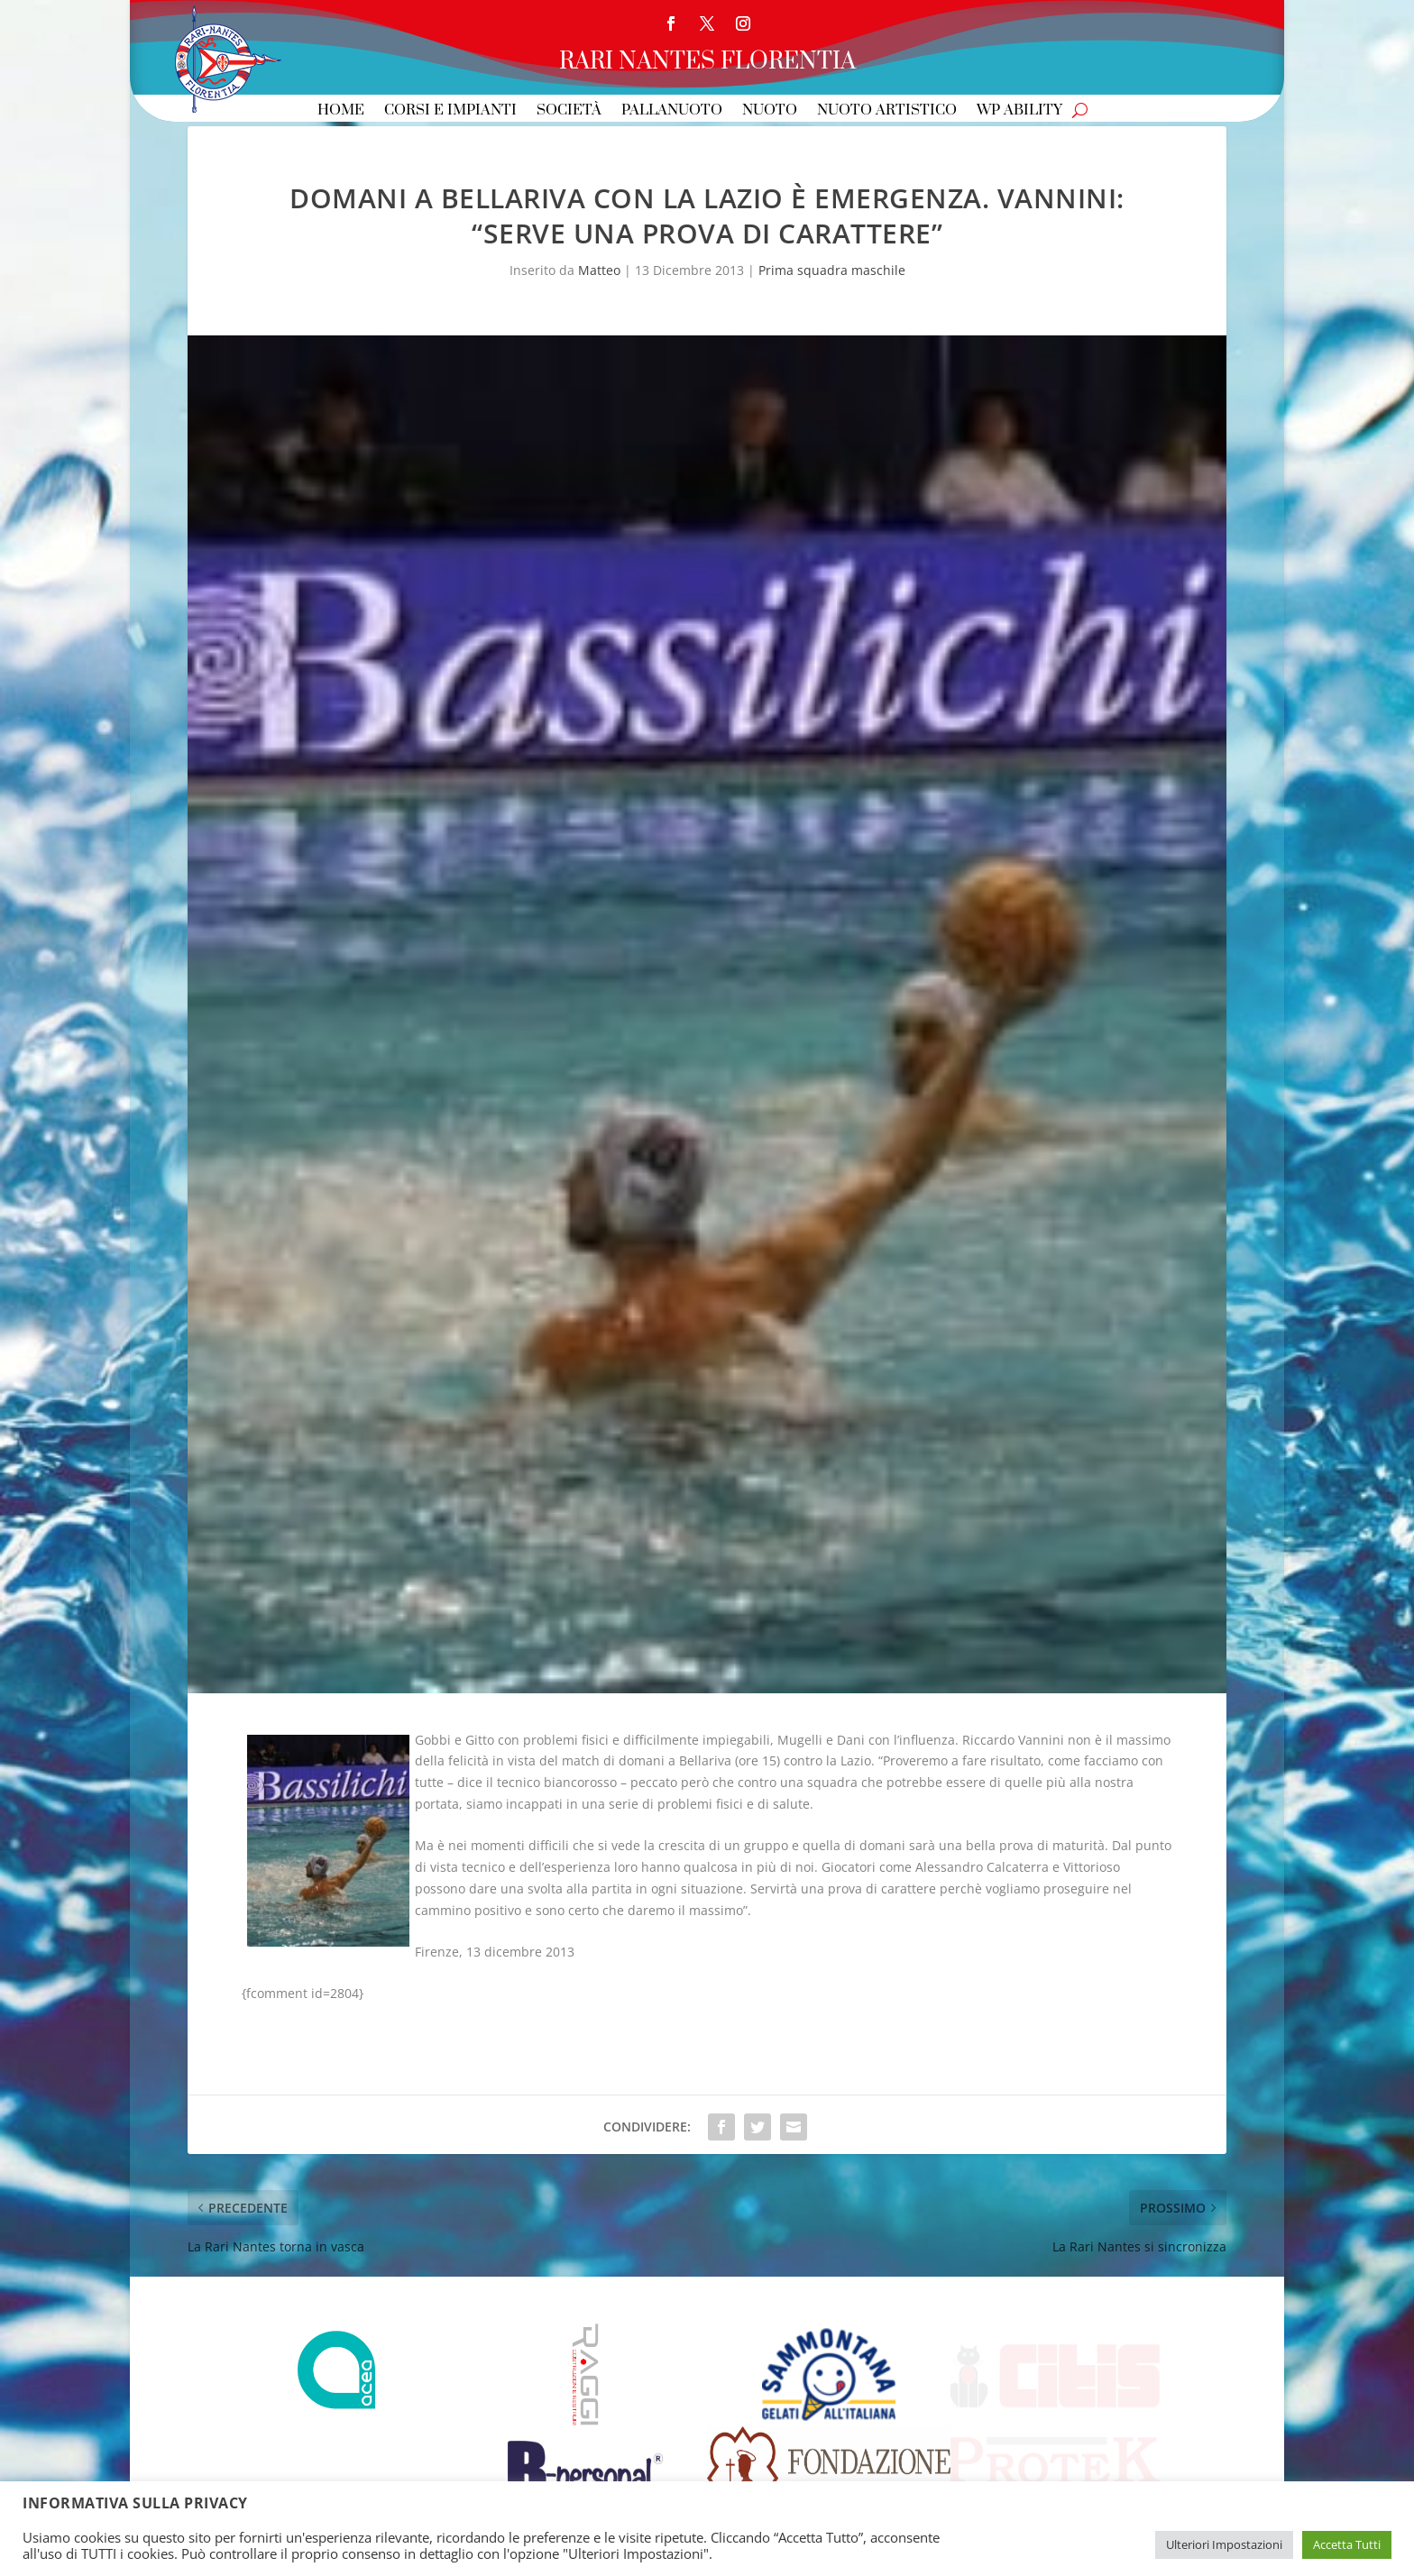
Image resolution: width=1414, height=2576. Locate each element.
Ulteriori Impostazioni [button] (1224, 2544)
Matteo (599, 270)
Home (340, 111)
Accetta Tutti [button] (1347, 2544)
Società (569, 111)
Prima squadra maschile (831, 270)
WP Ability (1019, 111)
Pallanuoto (671, 111)
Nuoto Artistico (887, 111)
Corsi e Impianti (450, 111)
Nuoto (769, 111)
